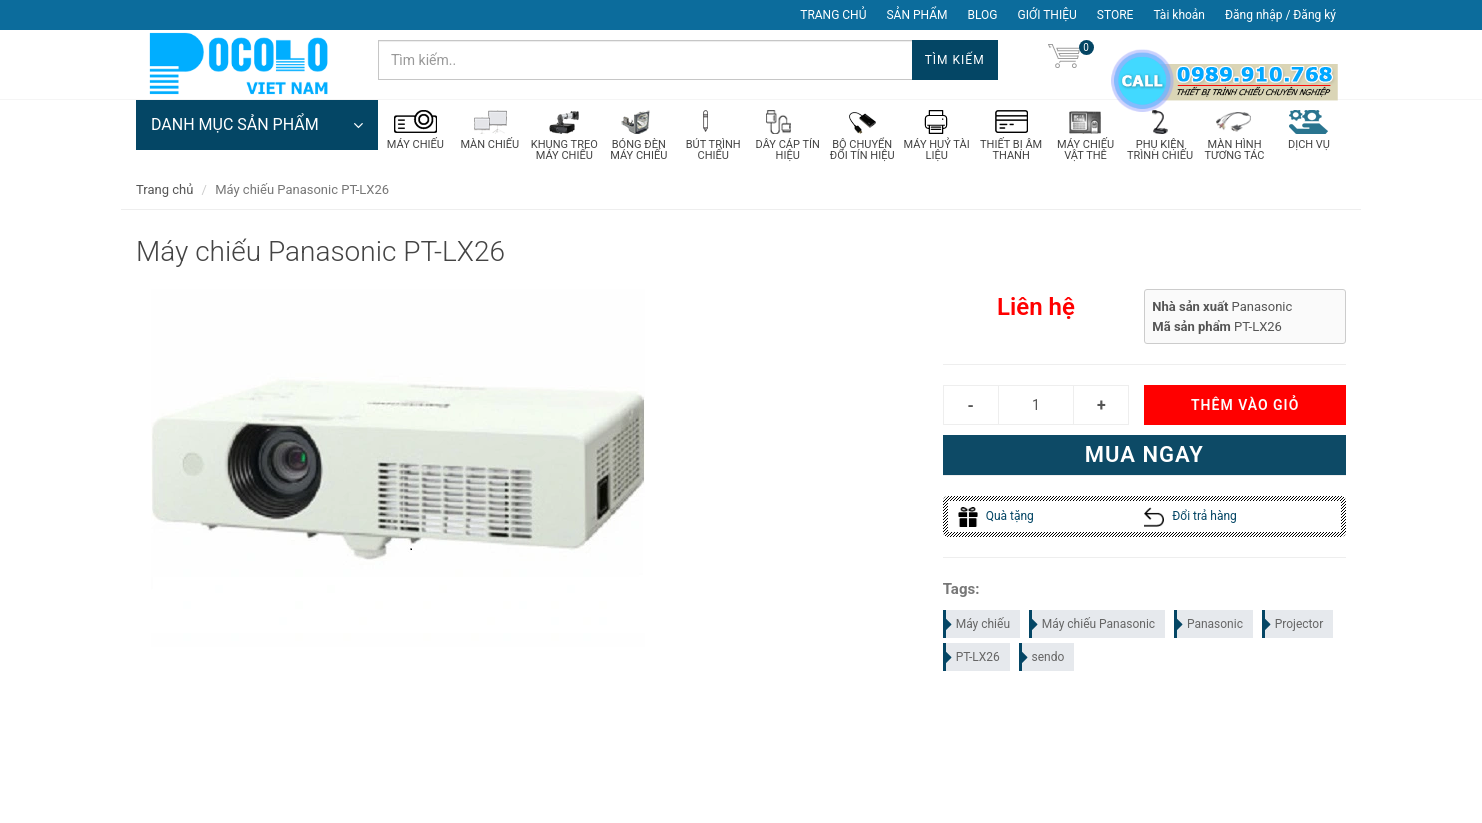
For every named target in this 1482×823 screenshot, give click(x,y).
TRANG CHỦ (833, 15)
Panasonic (1209, 625)
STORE (1115, 15)
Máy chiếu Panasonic (1093, 625)
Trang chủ (164, 189)
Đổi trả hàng (1190, 517)
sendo (1043, 658)
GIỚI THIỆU (1047, 15)
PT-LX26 (972, 658)
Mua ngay (1144, 455)
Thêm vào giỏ (1245, 406)
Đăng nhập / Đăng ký (1280, 15)
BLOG (983, 15)
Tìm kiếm (955, 60)
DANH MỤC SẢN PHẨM (257, 125)
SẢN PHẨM (916, 15)
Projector (1294, 625)
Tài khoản (1179, 15)
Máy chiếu (977, 625)
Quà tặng (996, 517)
